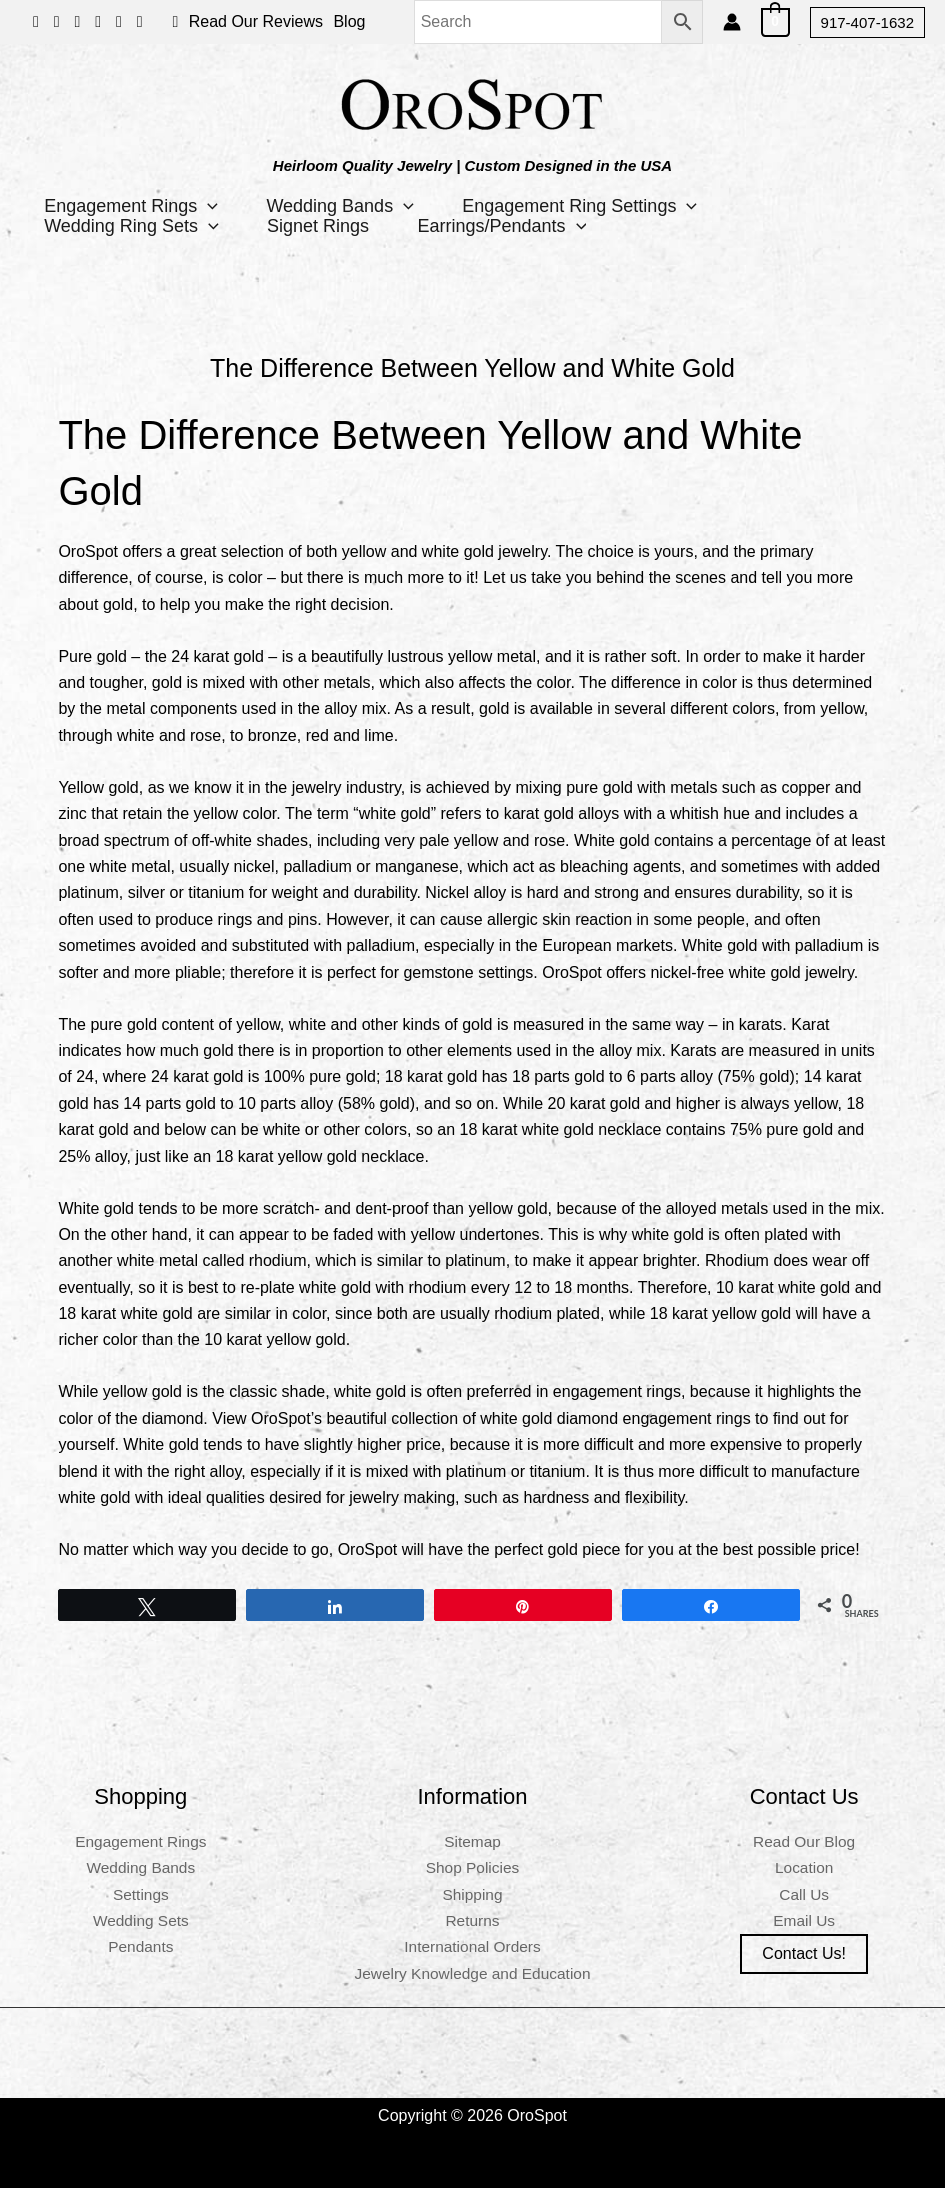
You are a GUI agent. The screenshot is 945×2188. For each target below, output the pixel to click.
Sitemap (472, 1841)
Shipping (472, 1894)
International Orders (472, 1946)
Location (804, 1867)
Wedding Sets (140, 1920)
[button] (867, 22)
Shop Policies (472, 1867)
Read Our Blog (804, 1841)
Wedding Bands (343, 206)
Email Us (804, 1920)
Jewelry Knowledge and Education (472, 1973)
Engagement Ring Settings (583, 206)
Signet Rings (321, 226)
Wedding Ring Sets (132, 226)
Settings (141, 1894)
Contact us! (804, 1953)
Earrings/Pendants (506, 226)
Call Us (804, 1894)
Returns (472, 1920)
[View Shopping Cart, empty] (775, 21)
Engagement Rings (132, 206)
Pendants (141, 1946)
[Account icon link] (732, 22)
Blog (349, 21)
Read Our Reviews (256, 21)
